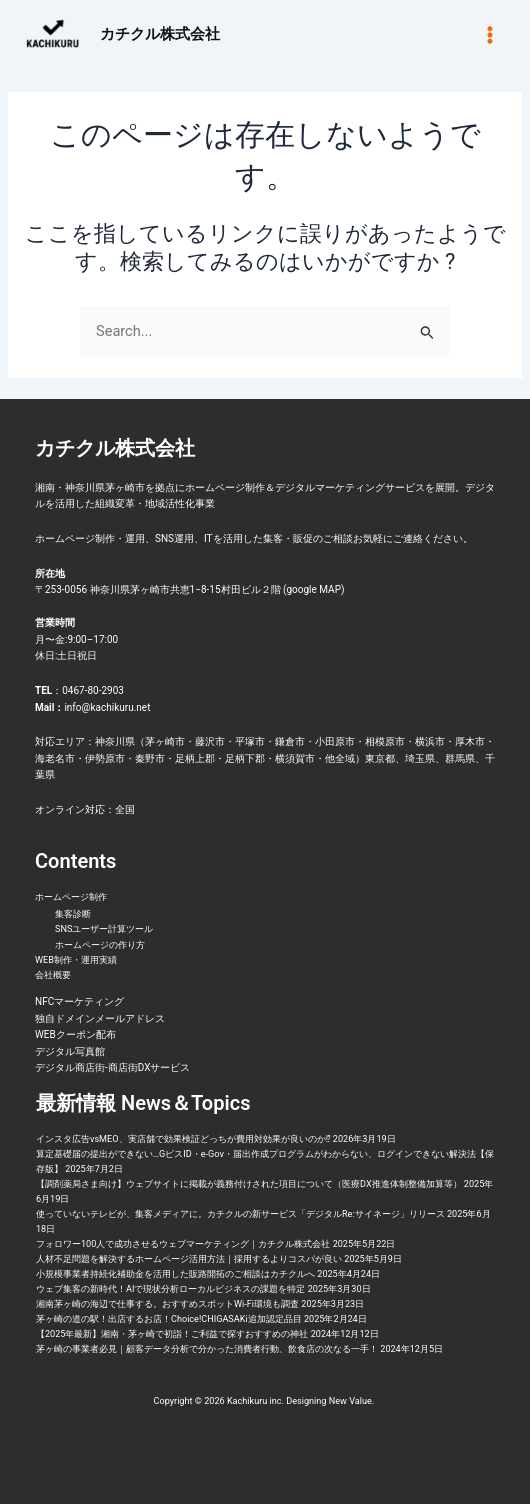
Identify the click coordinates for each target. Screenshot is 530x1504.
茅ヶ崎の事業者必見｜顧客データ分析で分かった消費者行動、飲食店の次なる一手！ (207, 1349)
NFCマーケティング (79, 1001)
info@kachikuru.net (107, 707)
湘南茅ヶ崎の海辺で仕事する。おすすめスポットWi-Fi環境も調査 (167, 1304)
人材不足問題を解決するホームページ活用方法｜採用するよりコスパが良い (189, 1259)
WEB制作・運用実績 (76, 960)
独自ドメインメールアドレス (100, 1018)
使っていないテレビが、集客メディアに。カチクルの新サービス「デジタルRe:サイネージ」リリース (240, 1214)
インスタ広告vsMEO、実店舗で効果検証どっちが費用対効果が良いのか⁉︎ (183, 1139)
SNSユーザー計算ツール (104, 929)
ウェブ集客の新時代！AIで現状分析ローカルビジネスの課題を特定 (170, 1289)
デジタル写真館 (70, 1051)
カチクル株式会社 (160, 34)
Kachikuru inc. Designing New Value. (302, 1401)
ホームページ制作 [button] (71, 897)
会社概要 (53, 975)
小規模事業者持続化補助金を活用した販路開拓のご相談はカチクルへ (175, 1274)
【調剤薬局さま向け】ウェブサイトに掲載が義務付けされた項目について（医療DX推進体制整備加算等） (249, 1184)
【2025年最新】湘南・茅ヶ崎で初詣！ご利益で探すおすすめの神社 (172, 1334)
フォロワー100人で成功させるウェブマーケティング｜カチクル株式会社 (183, 1244)
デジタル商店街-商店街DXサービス (113, 1067)
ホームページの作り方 (100, 945)
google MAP (313, 589)
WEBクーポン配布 (75, 1034)
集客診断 (73, 914)
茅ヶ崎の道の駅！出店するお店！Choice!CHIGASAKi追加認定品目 (169, 1319)
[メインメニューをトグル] (490, 34)
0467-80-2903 (93, 690)
